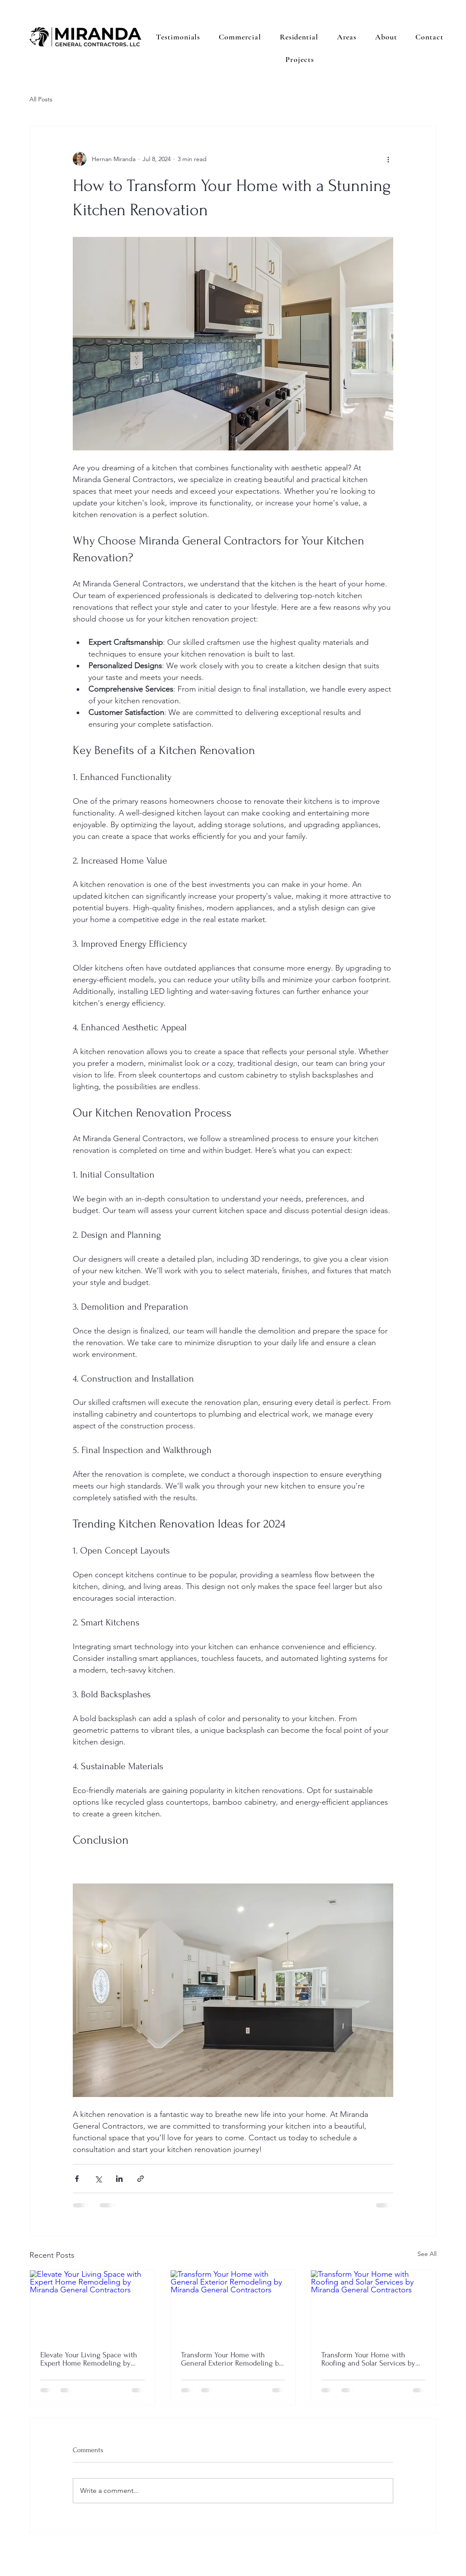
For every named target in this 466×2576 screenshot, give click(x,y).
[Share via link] (140, 2179)
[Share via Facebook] (77, 2179)
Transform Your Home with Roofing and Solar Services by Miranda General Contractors (368, 2359)
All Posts (40, 99)
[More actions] (388, 159)
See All (427, 2254)
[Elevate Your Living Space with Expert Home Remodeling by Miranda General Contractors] (92, 2305)
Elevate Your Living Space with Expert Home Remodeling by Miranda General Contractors (88, 2359)
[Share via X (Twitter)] (98, 2179)
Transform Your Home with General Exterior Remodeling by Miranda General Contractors (232, 2359)
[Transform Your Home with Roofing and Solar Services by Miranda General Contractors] (373, 2305)
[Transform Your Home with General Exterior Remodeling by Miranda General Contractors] (233, 2305)
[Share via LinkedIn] (119, 2179)
